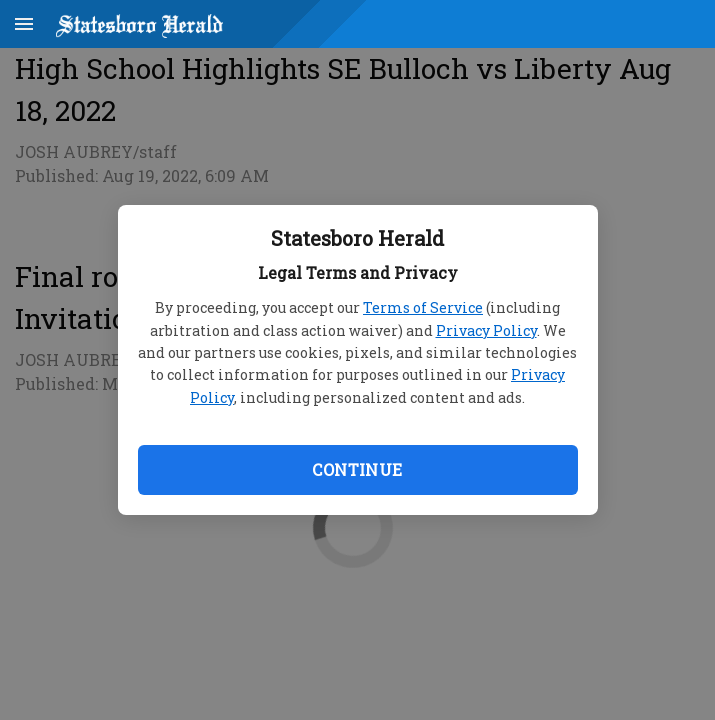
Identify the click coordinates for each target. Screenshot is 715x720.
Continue (357, 469)
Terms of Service (423, 307)
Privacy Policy (486, 330)
